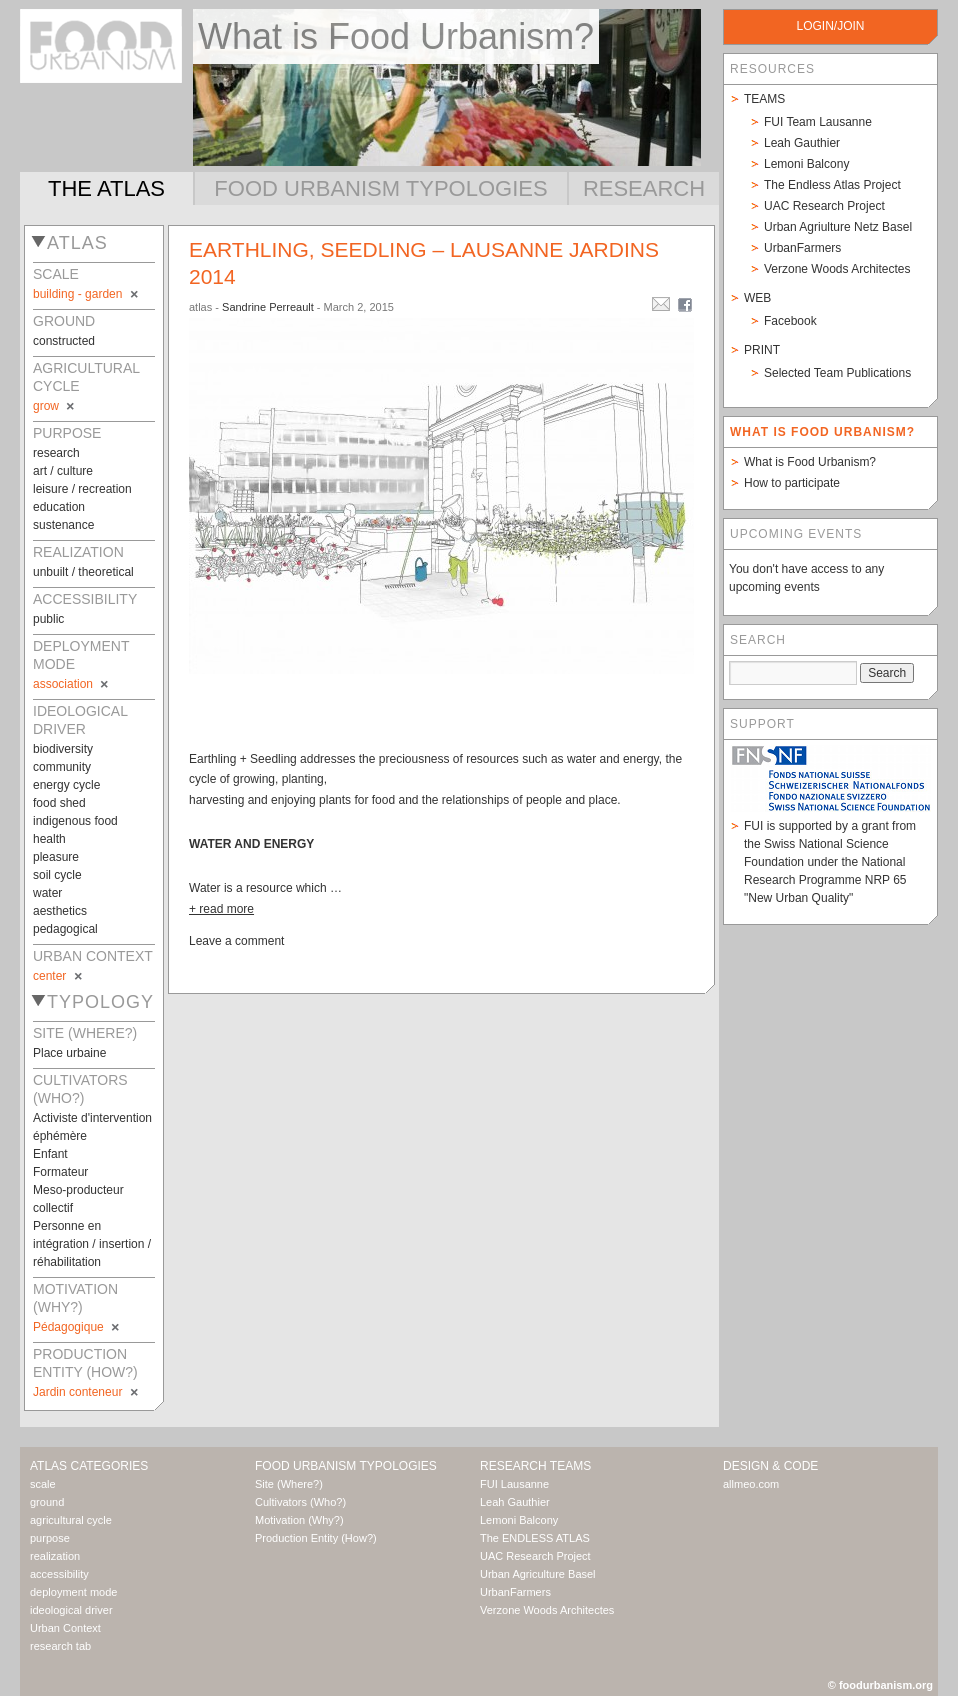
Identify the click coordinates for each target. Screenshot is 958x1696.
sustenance (63, 525)
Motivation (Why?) (299, 1520)
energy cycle (66, 785)
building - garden (87, 294)
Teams (764, 99)
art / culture (63, 471)
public (48, 619)
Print (762, 350)
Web (757, 298)
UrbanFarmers (802, 248)
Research (644, 188)
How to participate (792, 483)
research (56, 453)
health (49, 839)
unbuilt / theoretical (83, 572)
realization (55, 1556)
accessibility (59, 1574)
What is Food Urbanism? (810, 462)
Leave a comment (236, 941)
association (72, 684)
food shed (59, 803)
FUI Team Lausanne (818, 122)
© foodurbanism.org (880, 1685)
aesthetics (60, 911)
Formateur (60, 1172)
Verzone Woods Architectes (837, 269)
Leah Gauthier (802, 143)
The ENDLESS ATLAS (535, 1538)
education (59, 507)
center (59, 976)
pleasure (56, 857)
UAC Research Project (824, 206)
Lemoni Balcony (806, 164)
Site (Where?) (289, 1484)
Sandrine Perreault (268, 307)
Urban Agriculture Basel (538, 1574)
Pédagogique (77, 1327)
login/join (830, 26)
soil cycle (57, 875)
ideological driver (71, 1610)
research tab (60, 1646)
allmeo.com (751, 1484)
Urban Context (65, 1628)
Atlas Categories (89, 1466)
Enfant (50, 1154)
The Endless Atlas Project (832, 185)
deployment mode (73, 1592)
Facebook (790, 321)
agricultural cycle (71, 1520)
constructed (64, 341)
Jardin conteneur (87, 1392)
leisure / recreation (82, 489)
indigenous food (75, 821)
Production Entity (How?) (316, 1538)
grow (55, 406)
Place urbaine (69, 1053)
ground (47, 1502)
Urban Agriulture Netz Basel (838, 227)
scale (43, 1484)
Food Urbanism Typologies (380, 188)
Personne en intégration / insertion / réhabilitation (92, 1244)
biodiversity (63, 749)
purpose (50, 1538)
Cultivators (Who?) (300, 1502)
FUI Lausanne (514, 1484)
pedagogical (65, 929)
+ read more (221, 909)
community (62, 767)
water (47, 893)
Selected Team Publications (837, 373)
